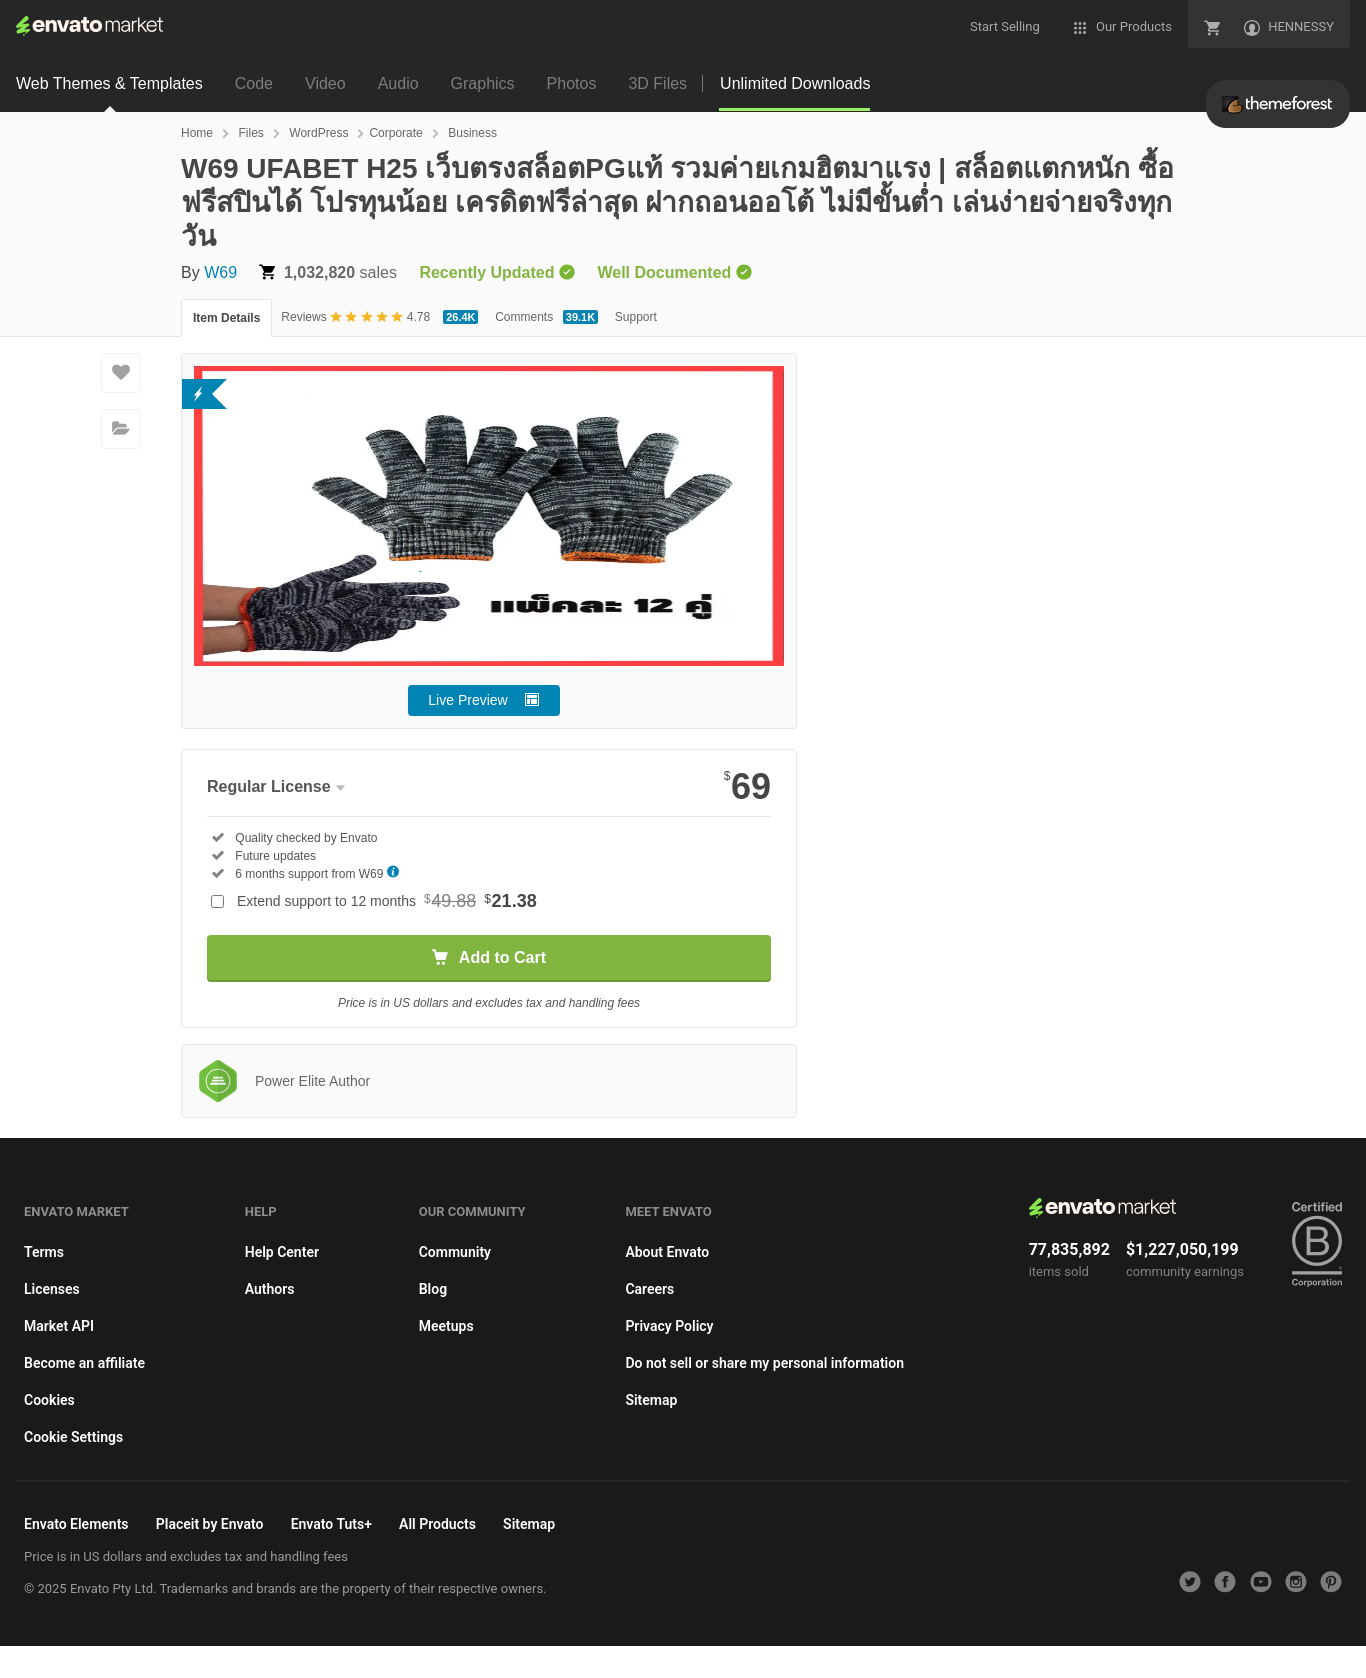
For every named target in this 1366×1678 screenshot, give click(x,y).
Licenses (52, 1289)
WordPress (318, 133)
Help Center (282, 1252)
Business (472, 133)
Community (455, 1252)
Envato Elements (76, 1524)
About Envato (667, 1252)
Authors (270, 1289)
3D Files (657, 83)
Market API (59, 1326)
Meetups (446, 1326)
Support (636, 317)
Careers (649, 1289)
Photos (572, 83)
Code (254, 83)
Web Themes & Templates (109, 83)
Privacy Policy (669, 1326)
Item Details (226, 318)
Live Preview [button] (467, 700)
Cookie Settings (73, 1437)
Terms (44, 1252)
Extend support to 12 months (387, 901)
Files (250, 133)
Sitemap (651, 1400)
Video (325, 83)
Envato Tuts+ (331, 1524)
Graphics (483, 83)
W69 (220, 272)
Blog (433, 1289)
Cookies (49, 1400)
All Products (437, 1524)
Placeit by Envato (210, 1524)
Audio (398, 83)
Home (197, 133)
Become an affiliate (84, 1363)
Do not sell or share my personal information (764, 1363)
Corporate (395, 133)
